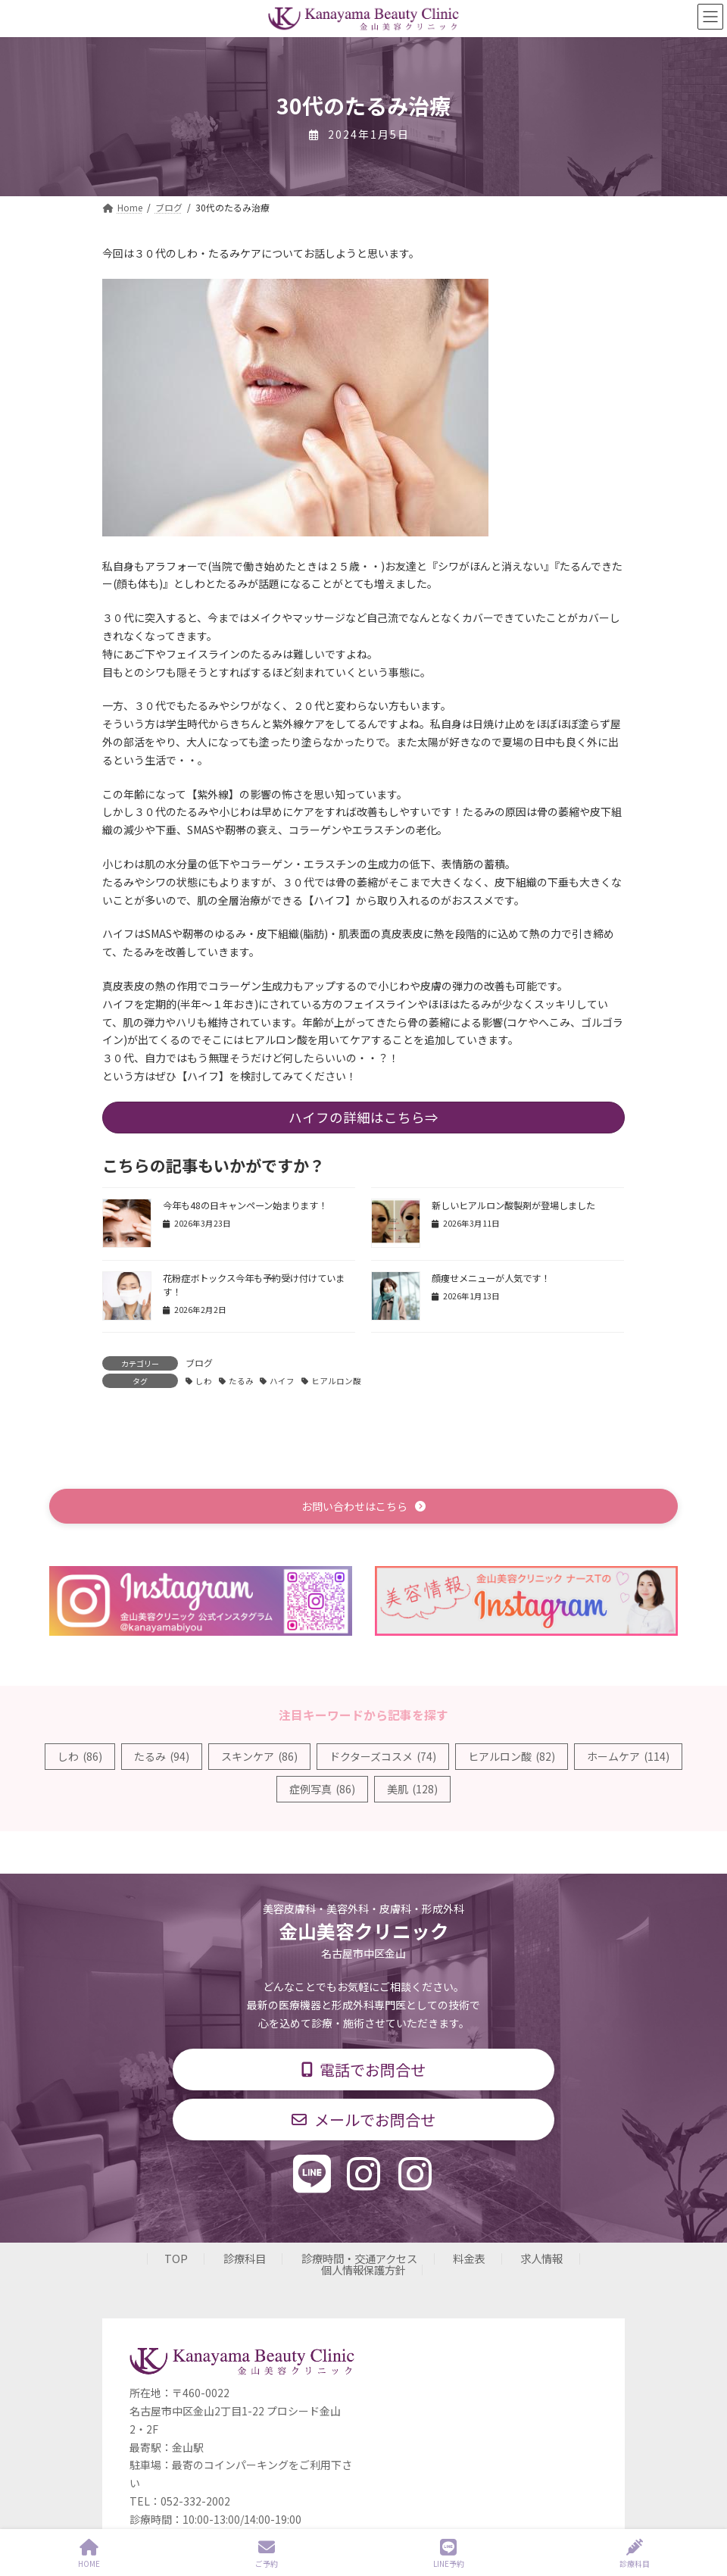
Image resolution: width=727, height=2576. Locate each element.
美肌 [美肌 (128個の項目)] (412, 1788)
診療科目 (244, 2259)
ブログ (199, 1362)
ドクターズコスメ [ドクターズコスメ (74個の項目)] (382, 1756)
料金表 (469, 2259)
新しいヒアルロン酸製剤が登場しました (513, 1205)
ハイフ (282, 1380)
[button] (363, 1506)
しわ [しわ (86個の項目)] (80, 1756)
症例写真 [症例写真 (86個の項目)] (322, 1788)
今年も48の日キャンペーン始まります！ (245, 1205)
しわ (203, 1380)
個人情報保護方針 (363, 2269)
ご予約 (266, 2553)
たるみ (241, 1380)
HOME (89, 2553)
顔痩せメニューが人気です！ (491, 1278)
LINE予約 (448, 2553)
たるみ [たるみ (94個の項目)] (161, 1756)
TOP (176, 2259)
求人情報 (541, 2259)
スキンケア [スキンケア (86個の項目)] (259, 1756)
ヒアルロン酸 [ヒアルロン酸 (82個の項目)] (511, 1756)
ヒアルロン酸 (336, 1380)
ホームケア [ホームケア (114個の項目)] (628, 1756)
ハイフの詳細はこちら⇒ (363, 1117)
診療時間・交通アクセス (359, 2259)
